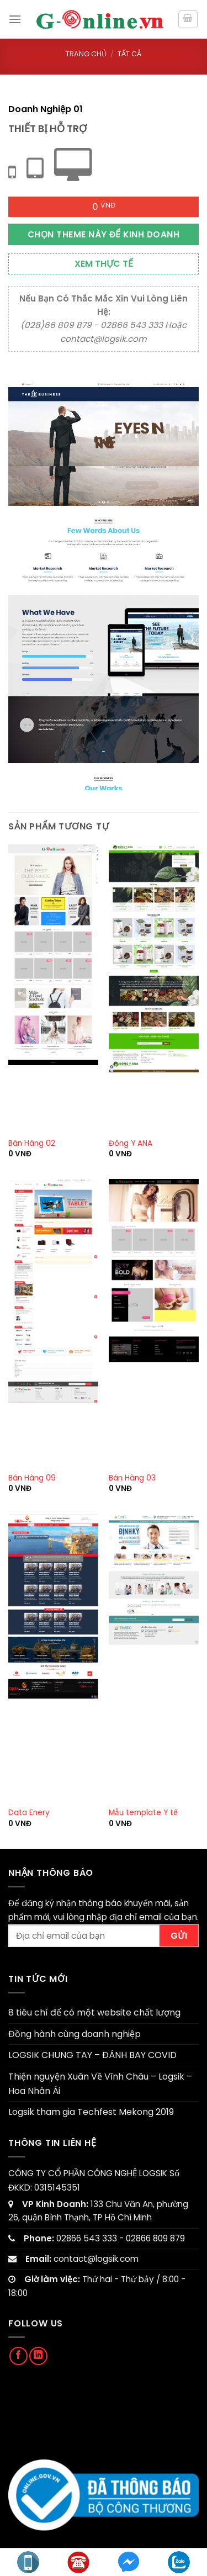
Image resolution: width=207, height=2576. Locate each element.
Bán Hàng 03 (132, 1478)
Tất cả (129, 54)
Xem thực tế (104, 263)
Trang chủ (86, 54)
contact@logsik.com (96, 2259)
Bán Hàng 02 (31, 1144)
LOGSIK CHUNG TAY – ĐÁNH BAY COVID (92, 2055)
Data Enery (29, 1813)
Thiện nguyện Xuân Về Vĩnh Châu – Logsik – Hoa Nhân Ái (100, 2083)
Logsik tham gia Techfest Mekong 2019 (91, 2112)
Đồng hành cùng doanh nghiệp (74, 2034)
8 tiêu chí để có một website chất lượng (94, 2012)
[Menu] (15, 19)
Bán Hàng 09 (32, 1478)
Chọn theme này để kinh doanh (103, 234)
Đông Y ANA (130, 1144)
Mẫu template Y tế (143, 1813)
